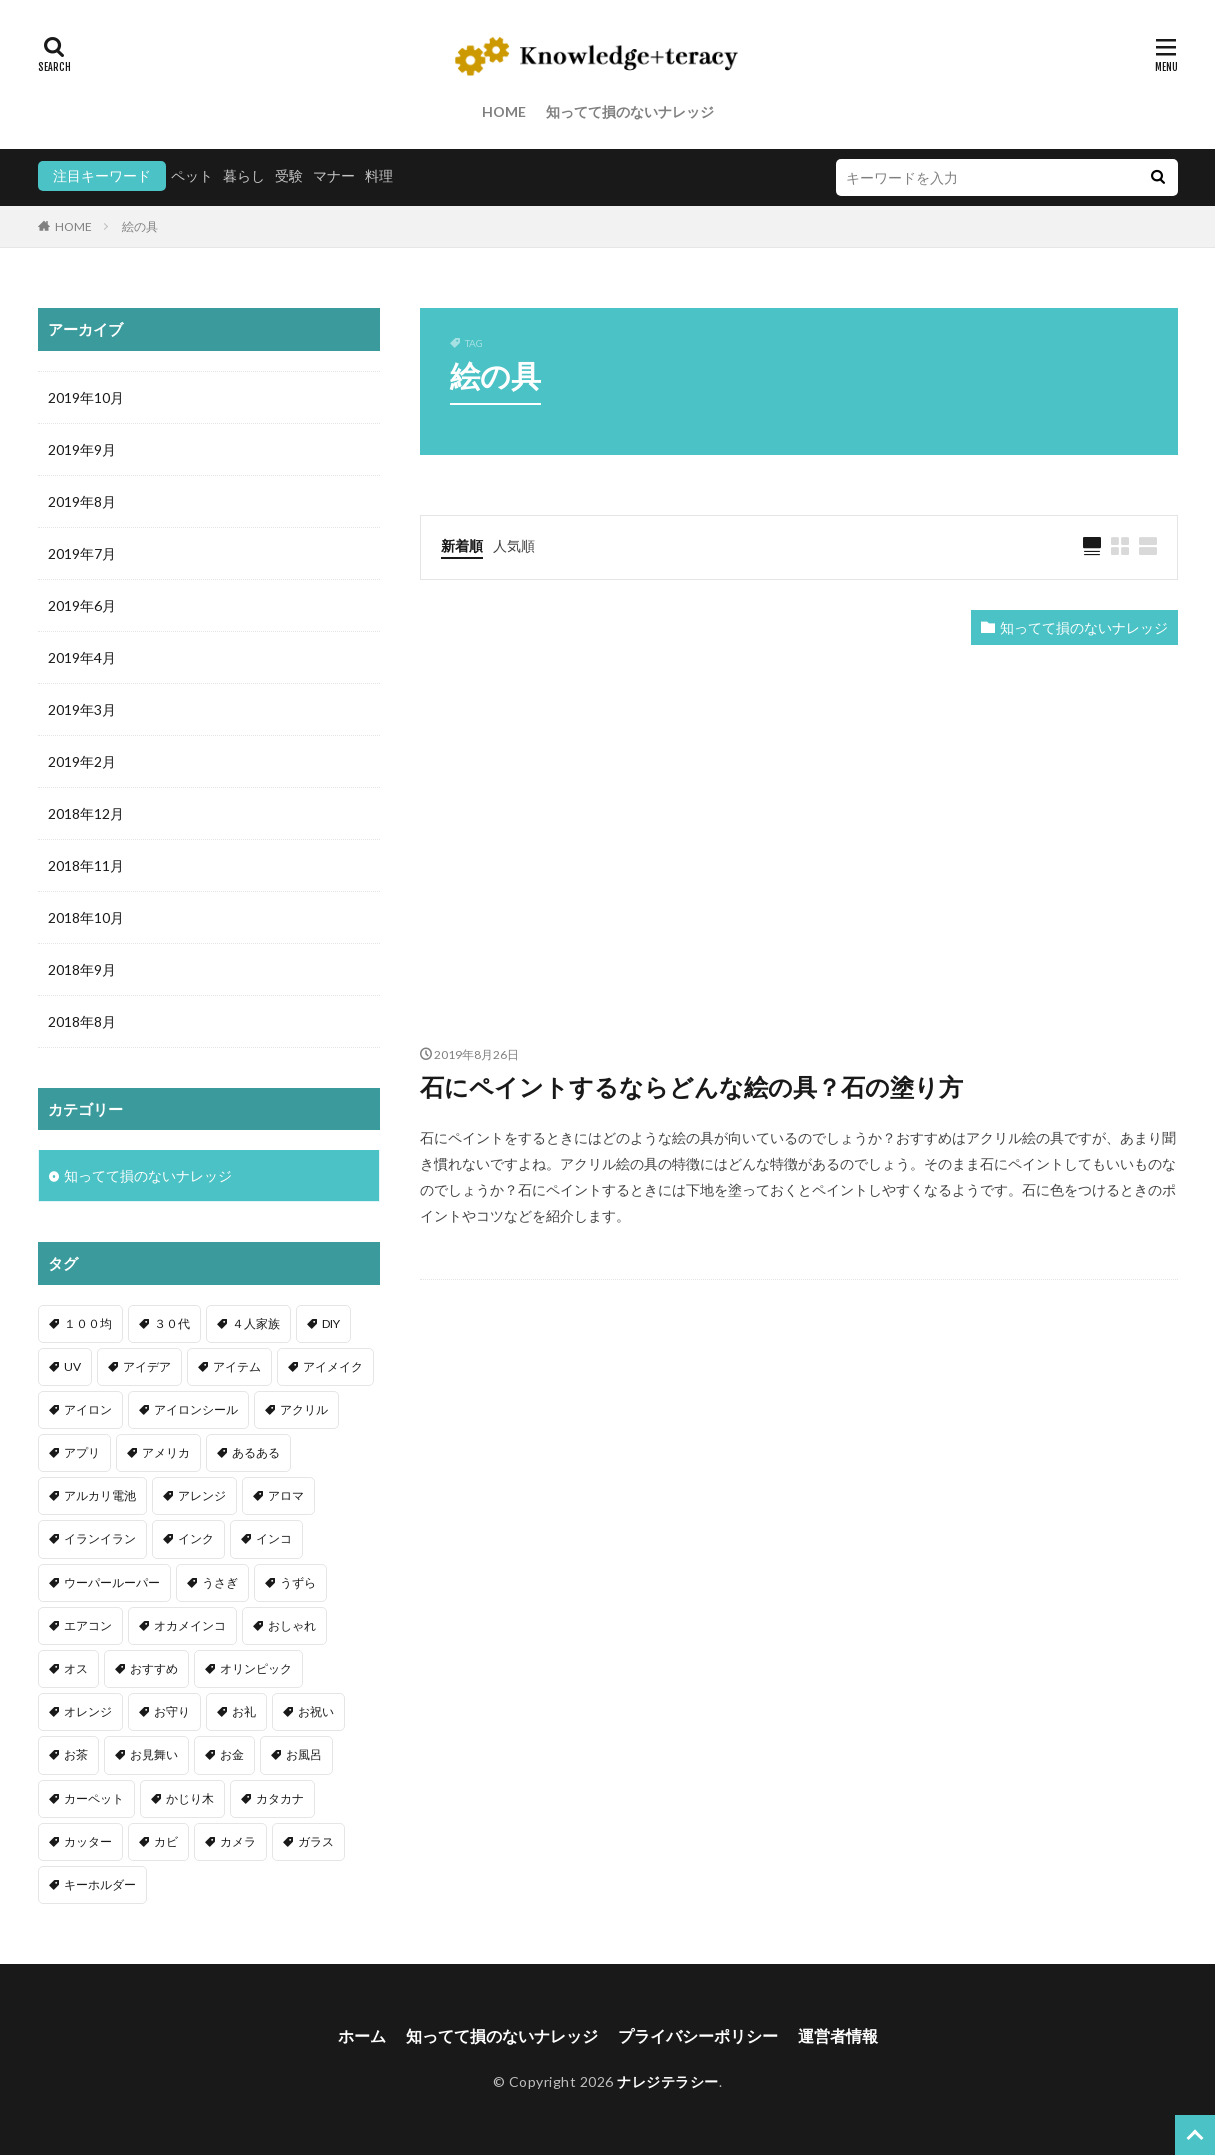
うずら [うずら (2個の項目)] (298, 1582)
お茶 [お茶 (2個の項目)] (76, 1754)
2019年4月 (82, 657)
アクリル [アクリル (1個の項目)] (304, 1409)
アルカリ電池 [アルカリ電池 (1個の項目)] (100, 1495)
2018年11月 (86, 865)
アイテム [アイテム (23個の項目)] (237, 1366)
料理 (379, 175)
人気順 (514, 545)
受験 (289, 175)
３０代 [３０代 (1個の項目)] (172, 1323)
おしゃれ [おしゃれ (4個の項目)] (292, 1625)
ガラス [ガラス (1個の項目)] (316, 1841)
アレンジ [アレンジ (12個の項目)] (202, 1495)
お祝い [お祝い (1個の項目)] (316, 1711)
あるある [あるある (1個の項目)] (256, 1452)
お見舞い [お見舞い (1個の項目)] (154, 1754)
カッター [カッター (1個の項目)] (88, 1841)
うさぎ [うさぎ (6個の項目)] (220, 1582)
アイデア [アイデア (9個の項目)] (147, 1366)
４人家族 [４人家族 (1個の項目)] (256, 1323)
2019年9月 (82, 449)
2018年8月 (82, 1021)
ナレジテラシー (668, 2081)
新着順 (462, 545)
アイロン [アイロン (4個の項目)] (88, 1409)
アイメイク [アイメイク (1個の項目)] (333, 1366)
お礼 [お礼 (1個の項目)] (244, 1711)
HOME (504, 111)
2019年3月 (82, 709)
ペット (192, 175)
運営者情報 (838, 2035)
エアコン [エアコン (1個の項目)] (88, 1625)
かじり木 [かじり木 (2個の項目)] (190, 1798)
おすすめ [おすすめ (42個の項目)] (154, 1668)
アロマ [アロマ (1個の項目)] (286, 1495)
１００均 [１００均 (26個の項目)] (88, 1323)
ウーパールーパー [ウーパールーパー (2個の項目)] (112, 1582)
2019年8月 (82, 501)
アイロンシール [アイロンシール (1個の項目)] (196, 1409)
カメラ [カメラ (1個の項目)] (238, 1841)
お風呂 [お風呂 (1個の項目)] (304, 1754)
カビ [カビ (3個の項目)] (166, 1841)
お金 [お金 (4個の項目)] (232, 1754)
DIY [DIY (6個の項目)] (331, 1323)
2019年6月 (82, 605)
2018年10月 (86, 917)
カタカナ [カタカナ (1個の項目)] (280, 1798)
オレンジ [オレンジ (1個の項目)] (88, 1711)
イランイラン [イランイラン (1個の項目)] (100, 1538)
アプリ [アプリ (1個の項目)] (82, 1452)
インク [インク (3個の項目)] (196, 1538)
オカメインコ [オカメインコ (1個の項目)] (190, 1625)
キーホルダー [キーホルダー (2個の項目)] (100, 1884)
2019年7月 (82, 553)
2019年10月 (86, 397)
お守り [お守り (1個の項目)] (172, 1711)
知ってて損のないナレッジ (630, 111)
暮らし (244, 175)
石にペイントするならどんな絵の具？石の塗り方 (691, 1086)
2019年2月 (82, 761)
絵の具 (140, 226)
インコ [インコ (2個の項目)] (274, 1538)
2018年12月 (86, 813)
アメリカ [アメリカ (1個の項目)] (166, 1452)
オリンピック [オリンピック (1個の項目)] (256, 1668)
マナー (334, 175)
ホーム (362, 2035)
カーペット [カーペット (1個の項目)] (94, 1798)
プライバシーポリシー (698, 2035)
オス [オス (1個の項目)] (76, 1668)
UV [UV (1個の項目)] (72, 1366)
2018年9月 (82, 969)
